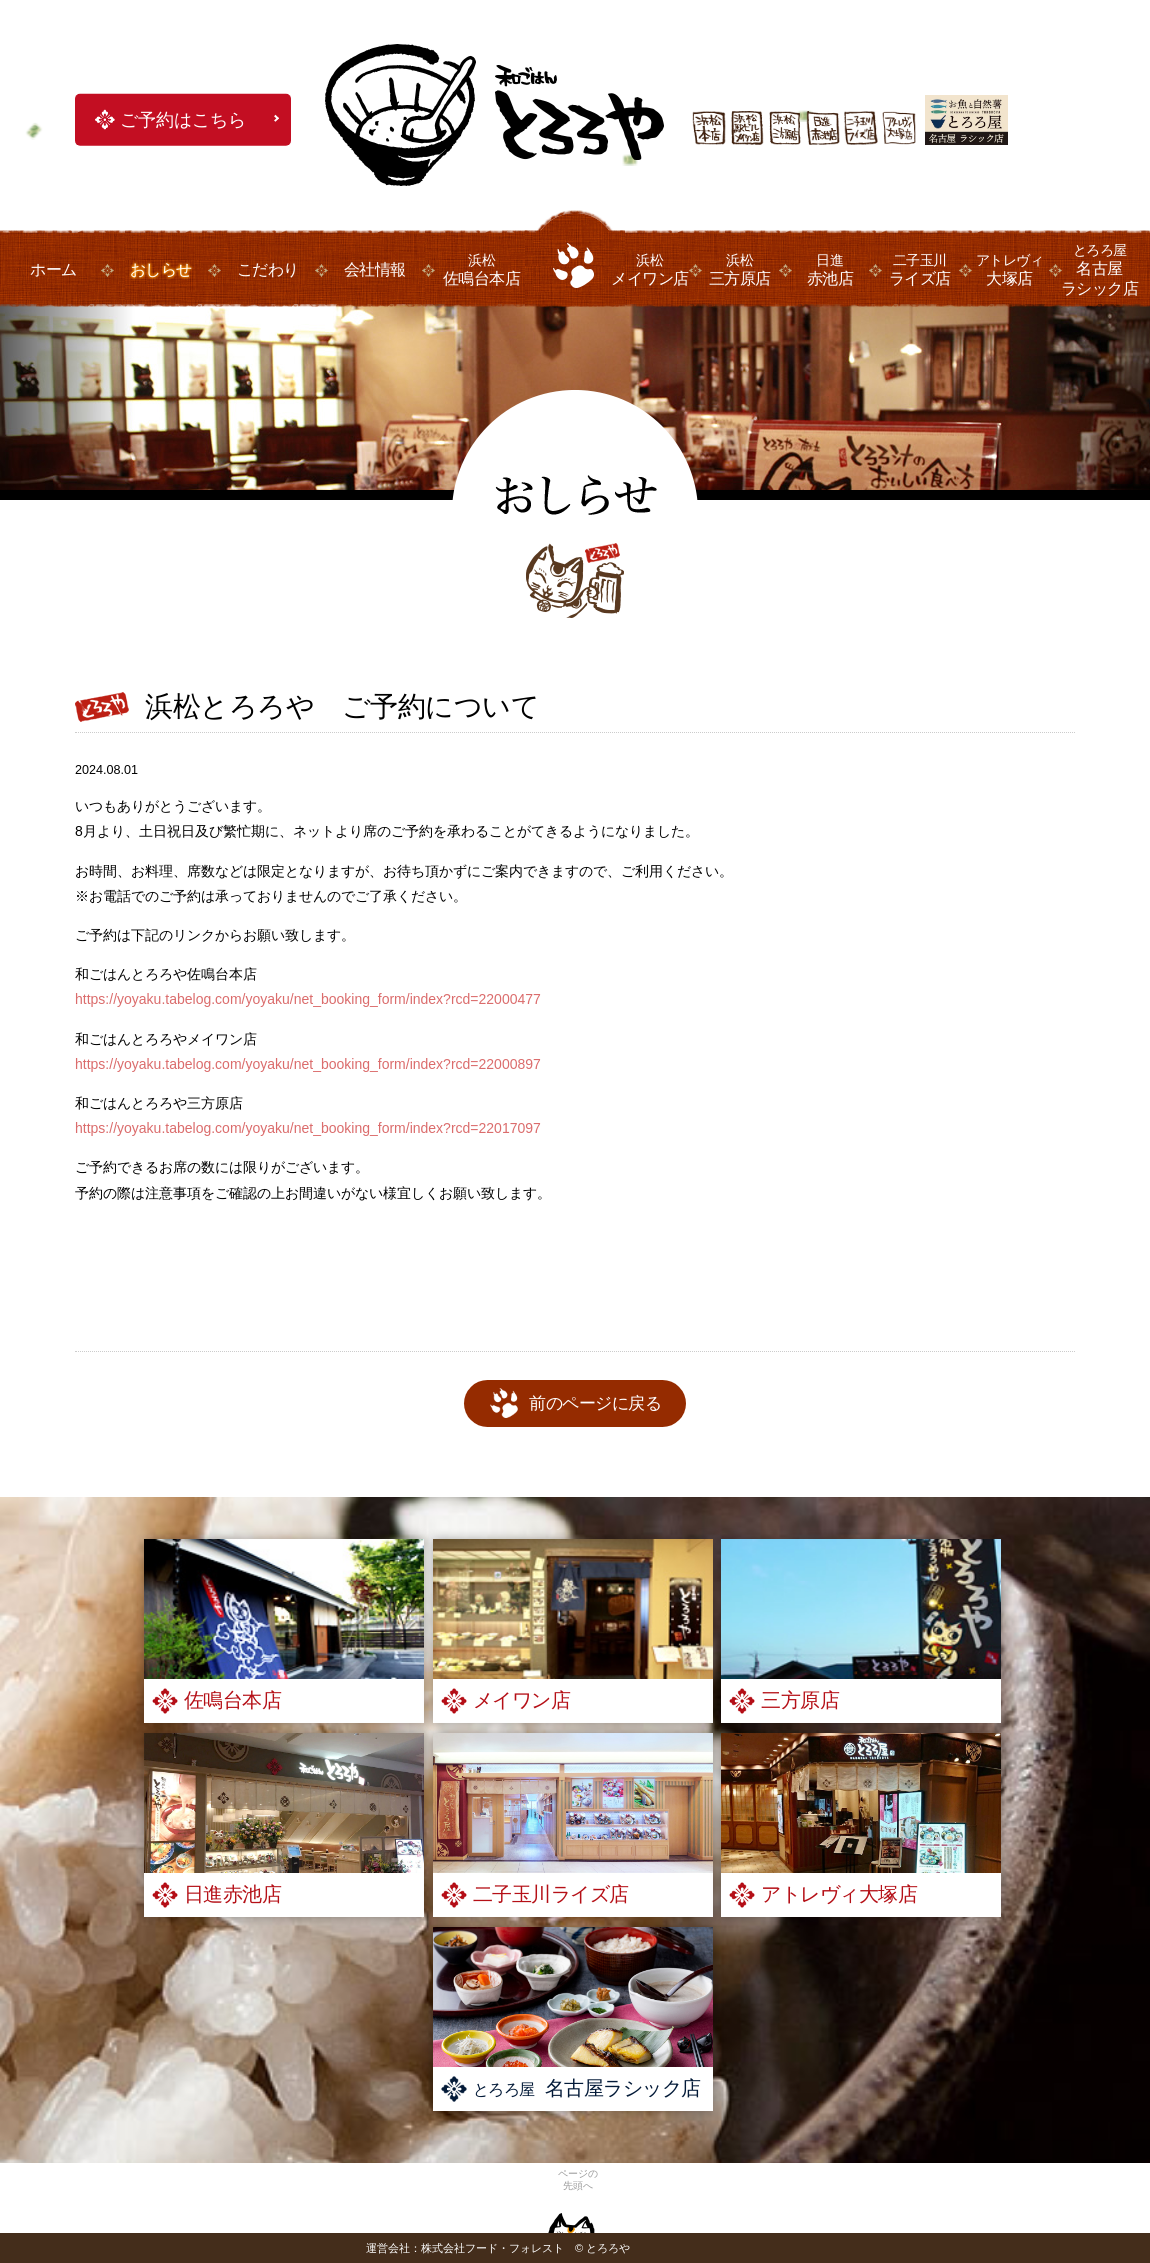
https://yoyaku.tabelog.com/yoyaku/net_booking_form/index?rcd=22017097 (308, 1128)
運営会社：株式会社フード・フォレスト (465, 2248)
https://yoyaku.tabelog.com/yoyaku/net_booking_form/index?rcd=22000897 (308, 1064)
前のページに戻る (595, 1403)
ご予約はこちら (183, 120)
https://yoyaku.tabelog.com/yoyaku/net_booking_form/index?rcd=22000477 (308, 999)
